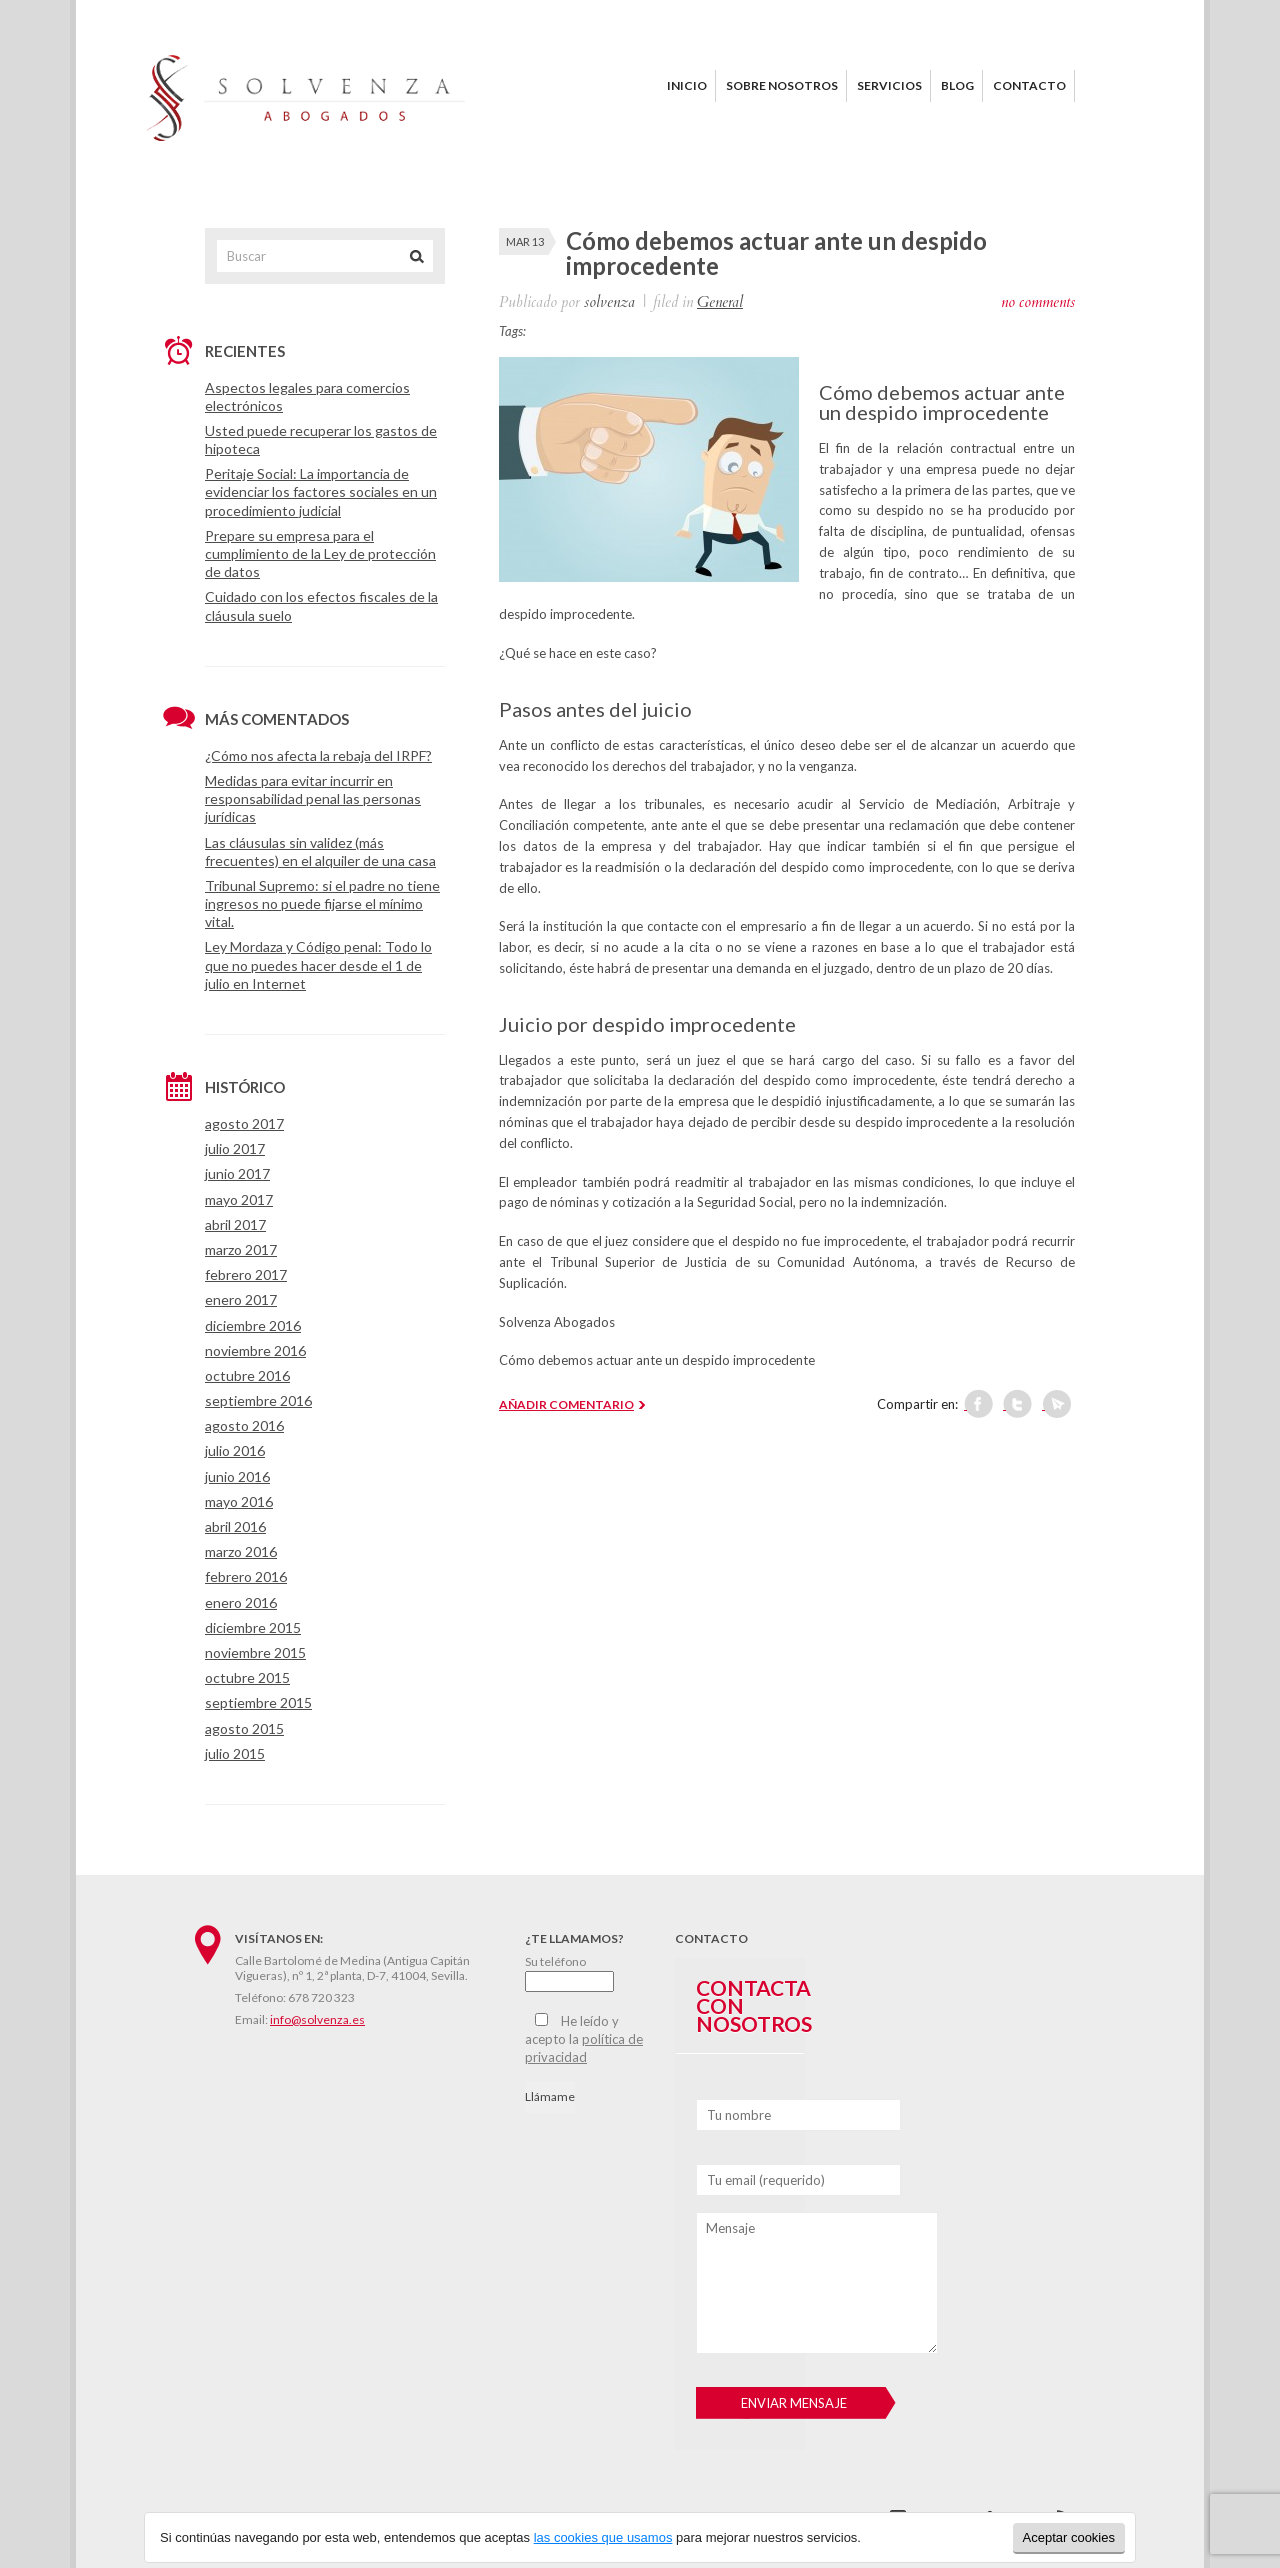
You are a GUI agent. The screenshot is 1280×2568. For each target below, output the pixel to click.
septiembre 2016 (258, 1400)
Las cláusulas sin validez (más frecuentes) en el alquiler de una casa (320, 851)
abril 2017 (235, 1224)
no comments (1038, 302)
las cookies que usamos (603, 2537)
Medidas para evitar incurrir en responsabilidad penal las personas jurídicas (313, 798)
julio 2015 (235, 1753)
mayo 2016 (239, 1501)
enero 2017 (241, 1299)
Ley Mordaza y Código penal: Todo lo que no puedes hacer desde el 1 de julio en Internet (318, 964)
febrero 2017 (246, 1274)
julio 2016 (235, 1450)
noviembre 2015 (255, 1652)
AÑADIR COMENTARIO (566, 1404)
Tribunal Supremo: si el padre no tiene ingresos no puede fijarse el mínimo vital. (322, 903)
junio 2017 (237, 1173)
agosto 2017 (244, 1123)
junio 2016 (237, 1476)
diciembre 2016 (253, 1325)
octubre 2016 (247, 1375)
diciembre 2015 (253, 1627)
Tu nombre (739, 2115)
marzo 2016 (241, 1551)
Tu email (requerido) (766, 2180)
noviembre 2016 (255, 1350)
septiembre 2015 (258, 1702)
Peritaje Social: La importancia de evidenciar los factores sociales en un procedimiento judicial (321, 491)
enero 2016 (241, 1602)
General (720, 302)
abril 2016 (235, 1526)
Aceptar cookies (1069, 2537)
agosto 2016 (244, 1425)
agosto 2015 (244, 1728)
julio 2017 (235, 1148)
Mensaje (730, 2228)
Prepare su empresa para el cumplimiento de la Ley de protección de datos (320, 553)
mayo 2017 (239, 1199)
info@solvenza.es (317, 2019)
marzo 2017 (241, 1249)
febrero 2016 (246, 1576)
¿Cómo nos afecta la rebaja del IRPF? (318, 755)
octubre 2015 (247, 1677)
